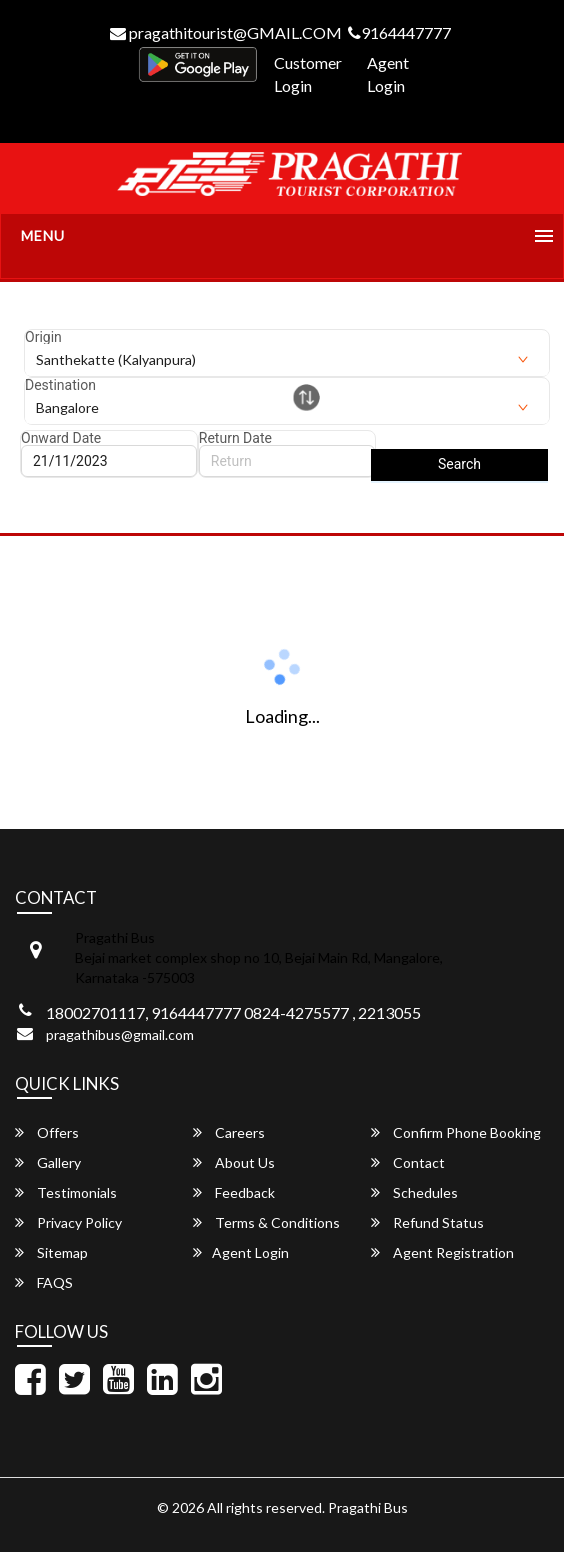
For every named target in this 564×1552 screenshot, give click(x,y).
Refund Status (427, 1222)
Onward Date (61, 438)
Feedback (234, 1192)
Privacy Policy (68, 1222)
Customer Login (308, 74)
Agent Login (388, 74)
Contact (408, 1162)
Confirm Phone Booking (456, 1132)
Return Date (235, 438)
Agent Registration (442, 1252)
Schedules (414, 1192)
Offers (47, 1132)
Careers (229, 1132)
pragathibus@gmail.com (120, 1034)
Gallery (48, 1162)
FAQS (44, 1282)
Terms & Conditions (266, 1222)
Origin (43, 337)
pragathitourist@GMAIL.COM (226, 32)
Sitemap (51, 1252)
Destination (60, 385)
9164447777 (399, 32)
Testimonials (66, 1192)
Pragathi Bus (368, 1507)
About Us (234, 1162)
